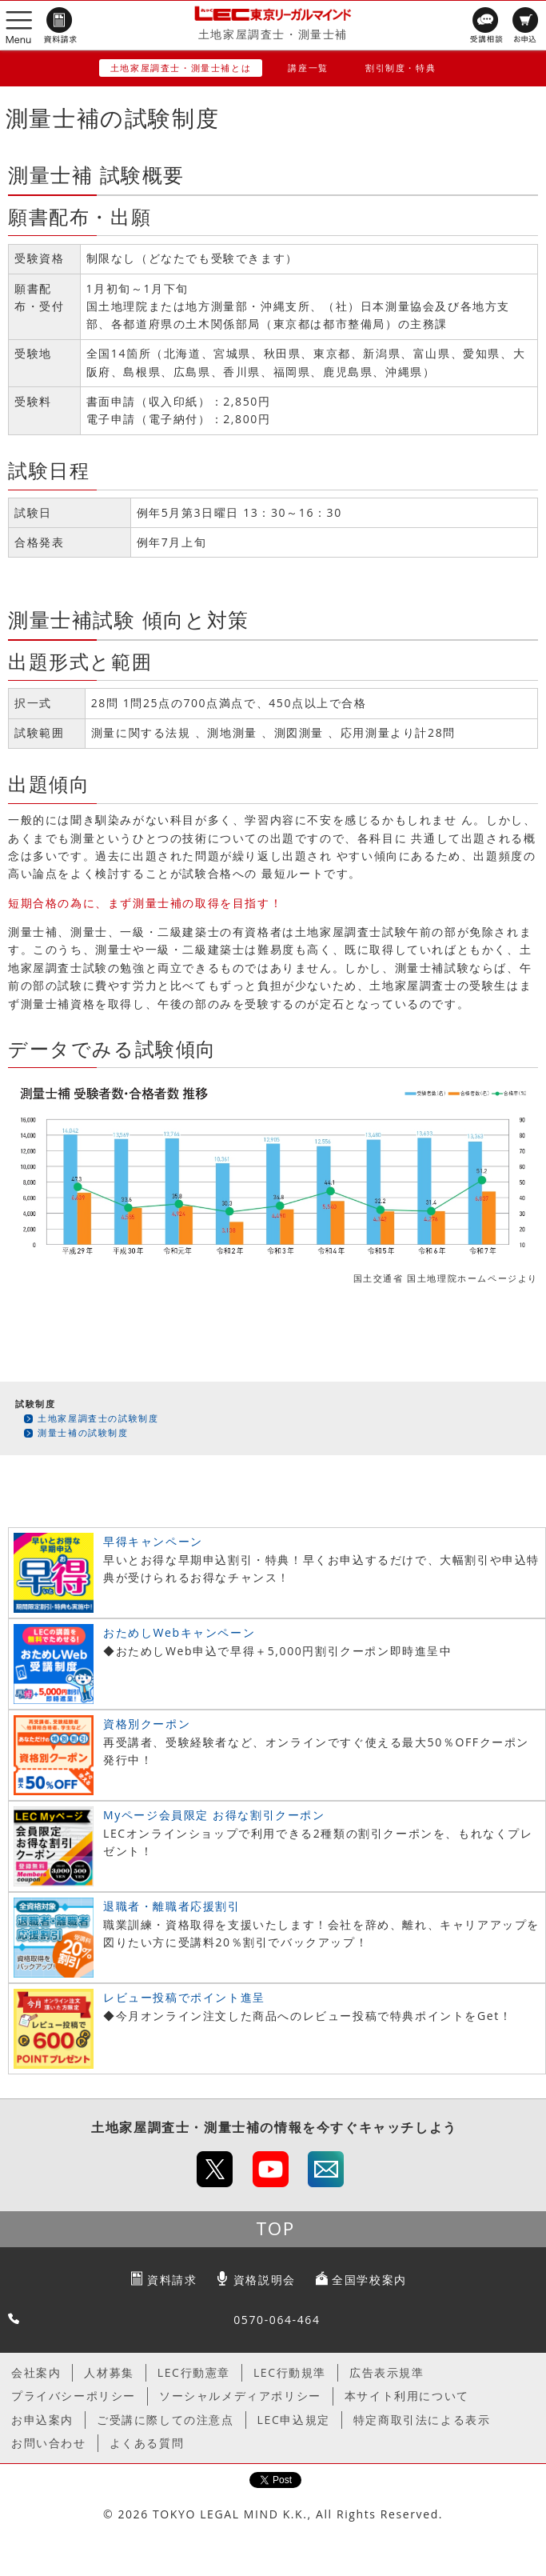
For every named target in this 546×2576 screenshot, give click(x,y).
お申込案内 (42, 2419)
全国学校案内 (369, 2279)
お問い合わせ (48, 2442)
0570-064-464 (276, 2319)
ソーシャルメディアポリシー (240, 2395)
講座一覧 (308, 68)
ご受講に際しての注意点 (165, 2419)
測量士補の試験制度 (83, 1432)
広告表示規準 (386, 2372)
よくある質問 (147, 2442)
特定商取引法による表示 (422, 2419)
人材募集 (109, 2372)
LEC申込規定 (293, 2419)
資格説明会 (264, 2279)
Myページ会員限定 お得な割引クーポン (214, 1814)
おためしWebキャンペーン (179, 1632)
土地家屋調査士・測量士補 (273, 34)
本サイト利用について (407, 2395)
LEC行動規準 (289, 2372)
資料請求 (172, 2279)
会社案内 (36, 2372)
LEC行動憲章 (193, 2372)
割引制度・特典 (400, 68)
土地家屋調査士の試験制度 (98, 1418)
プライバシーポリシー (73, 2395)
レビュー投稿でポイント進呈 (184, 1997)
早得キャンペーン (153, 1541)
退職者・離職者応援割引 (172, 1906)
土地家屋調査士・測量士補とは (180, 68)
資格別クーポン (146, 1723)
